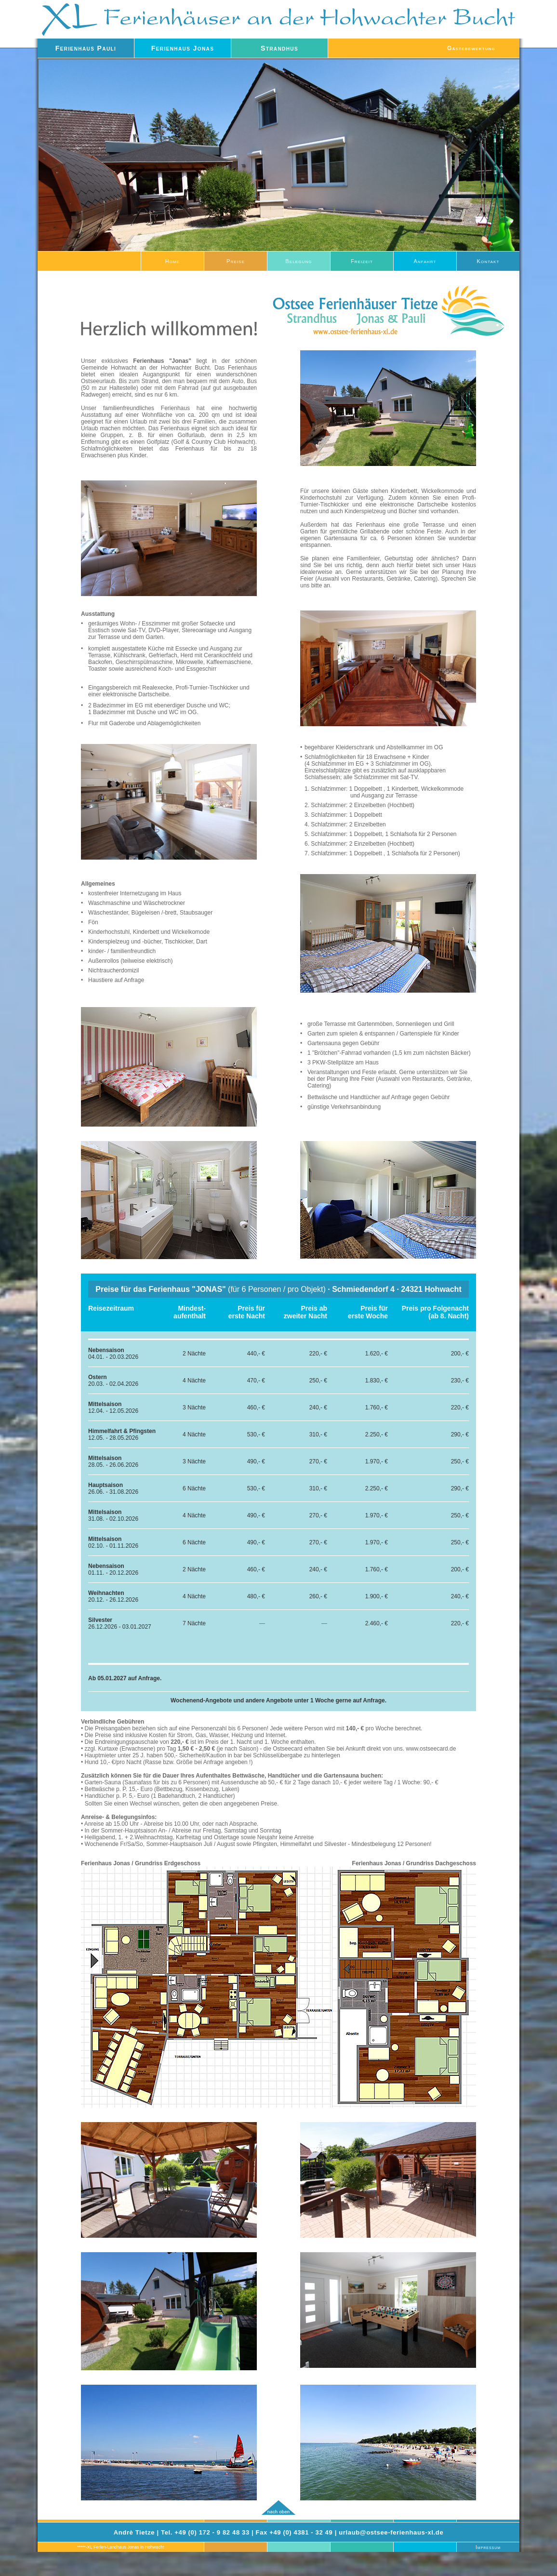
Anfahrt (425, 261)
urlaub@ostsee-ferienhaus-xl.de (391, 2532)
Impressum (488, 2547)
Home (172, 261)
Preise (235, 261)
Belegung (298, 261)
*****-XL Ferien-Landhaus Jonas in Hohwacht (120, 2547)
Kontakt (488, 261)
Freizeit (362, 261)
